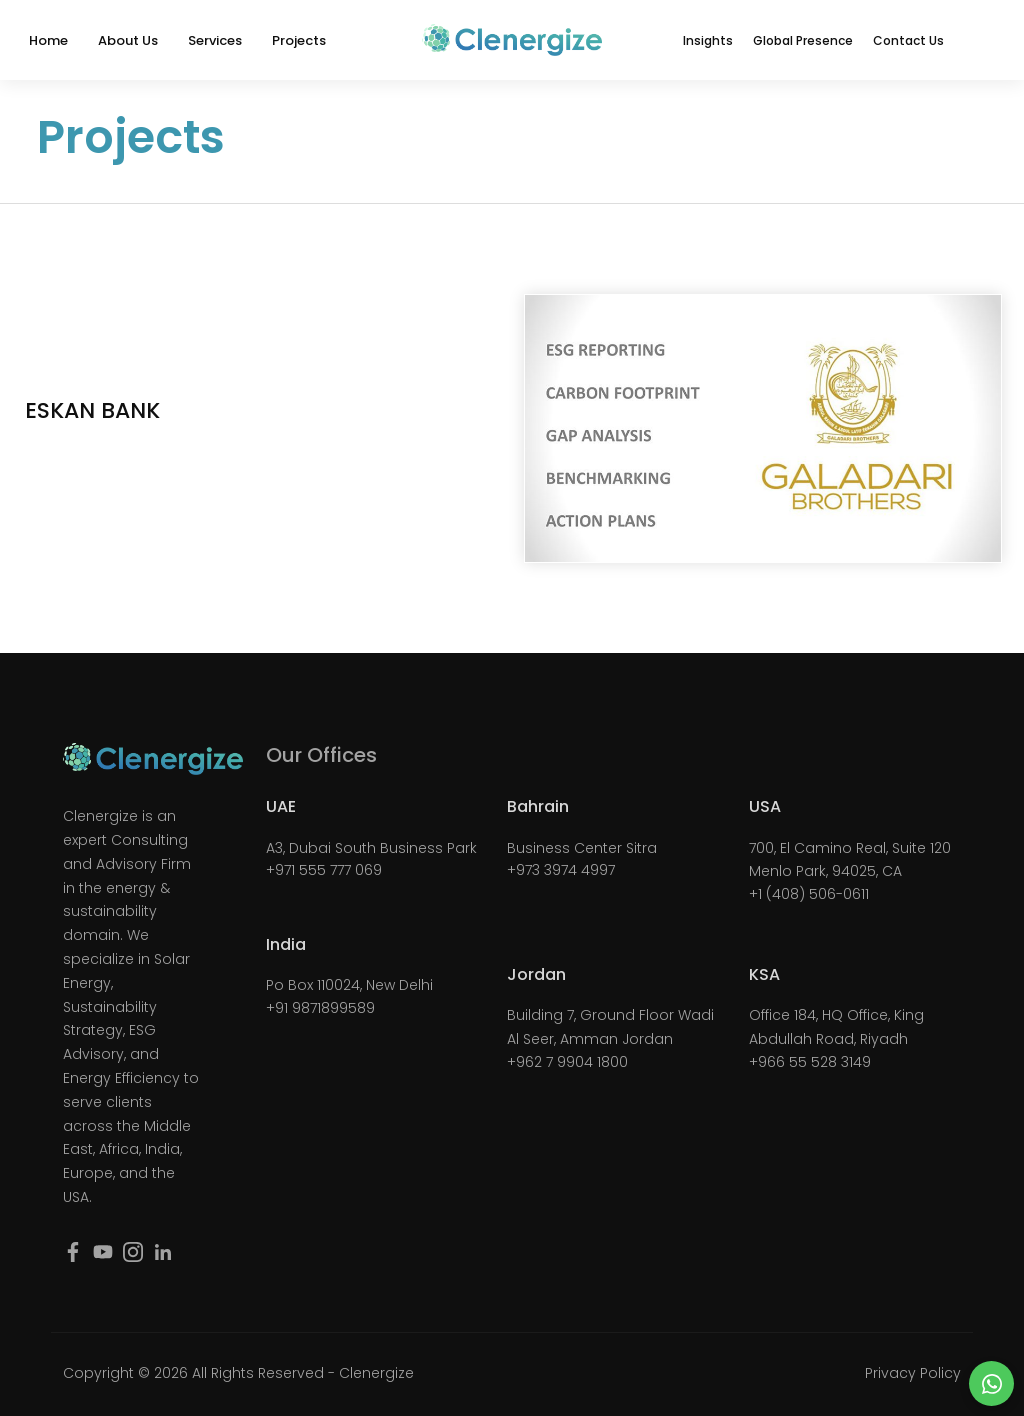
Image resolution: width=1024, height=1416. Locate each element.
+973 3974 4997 (561, 870)
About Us (128, 40)
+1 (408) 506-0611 (809, 894)
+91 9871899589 (320, 1008)
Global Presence (803, 40)
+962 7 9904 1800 (567, 1062)
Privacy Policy (913, 1373)
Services (215, 40)
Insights (708, 40)
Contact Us (908, 40)
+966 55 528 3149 (810, 1062)
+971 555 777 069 (324, 870)
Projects (299, 40)
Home (48, 40)
